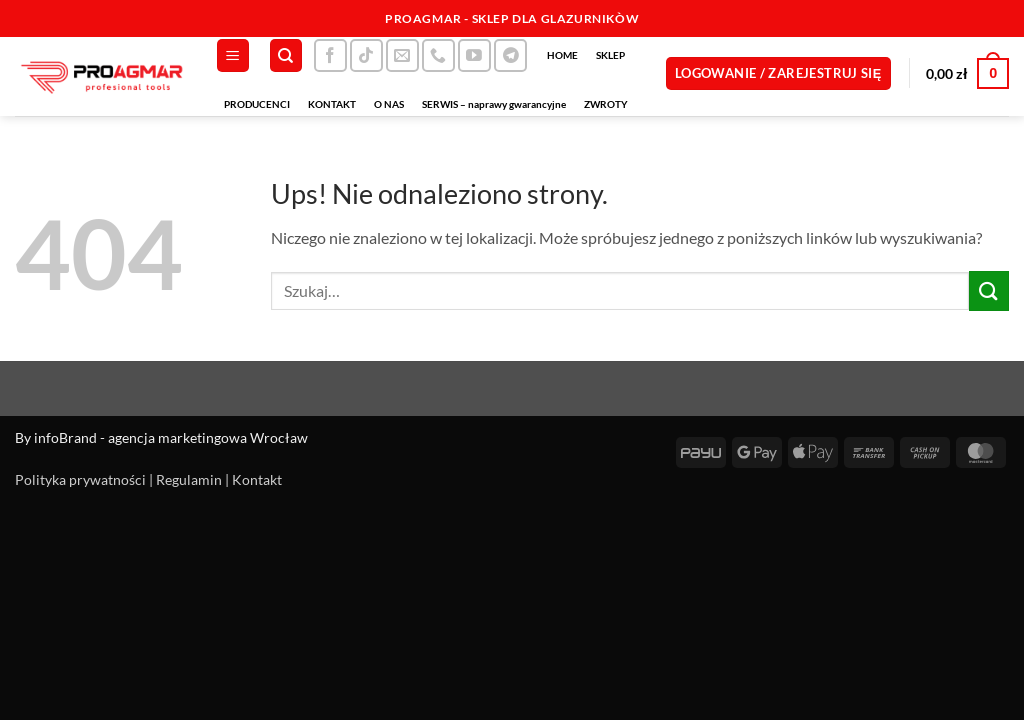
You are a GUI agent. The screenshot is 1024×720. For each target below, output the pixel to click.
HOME (562, 55)
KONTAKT (332, 104)
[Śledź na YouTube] (474, 55)
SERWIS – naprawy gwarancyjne (494, 104)
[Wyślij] (989, 290)
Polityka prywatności (80, 479)
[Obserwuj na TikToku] (366, 55)
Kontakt (257, 479)
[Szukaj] (286, 55)
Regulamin (189, 479)
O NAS (389, 104)
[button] (233, 55)
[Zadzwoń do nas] (438, 55)
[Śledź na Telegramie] (510, 55)
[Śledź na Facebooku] (330, 55)
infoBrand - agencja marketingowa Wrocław (171, 437)
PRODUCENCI (257, 104)
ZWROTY (606, 104)
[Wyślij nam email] (402, 55)
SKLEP (610, 55)
